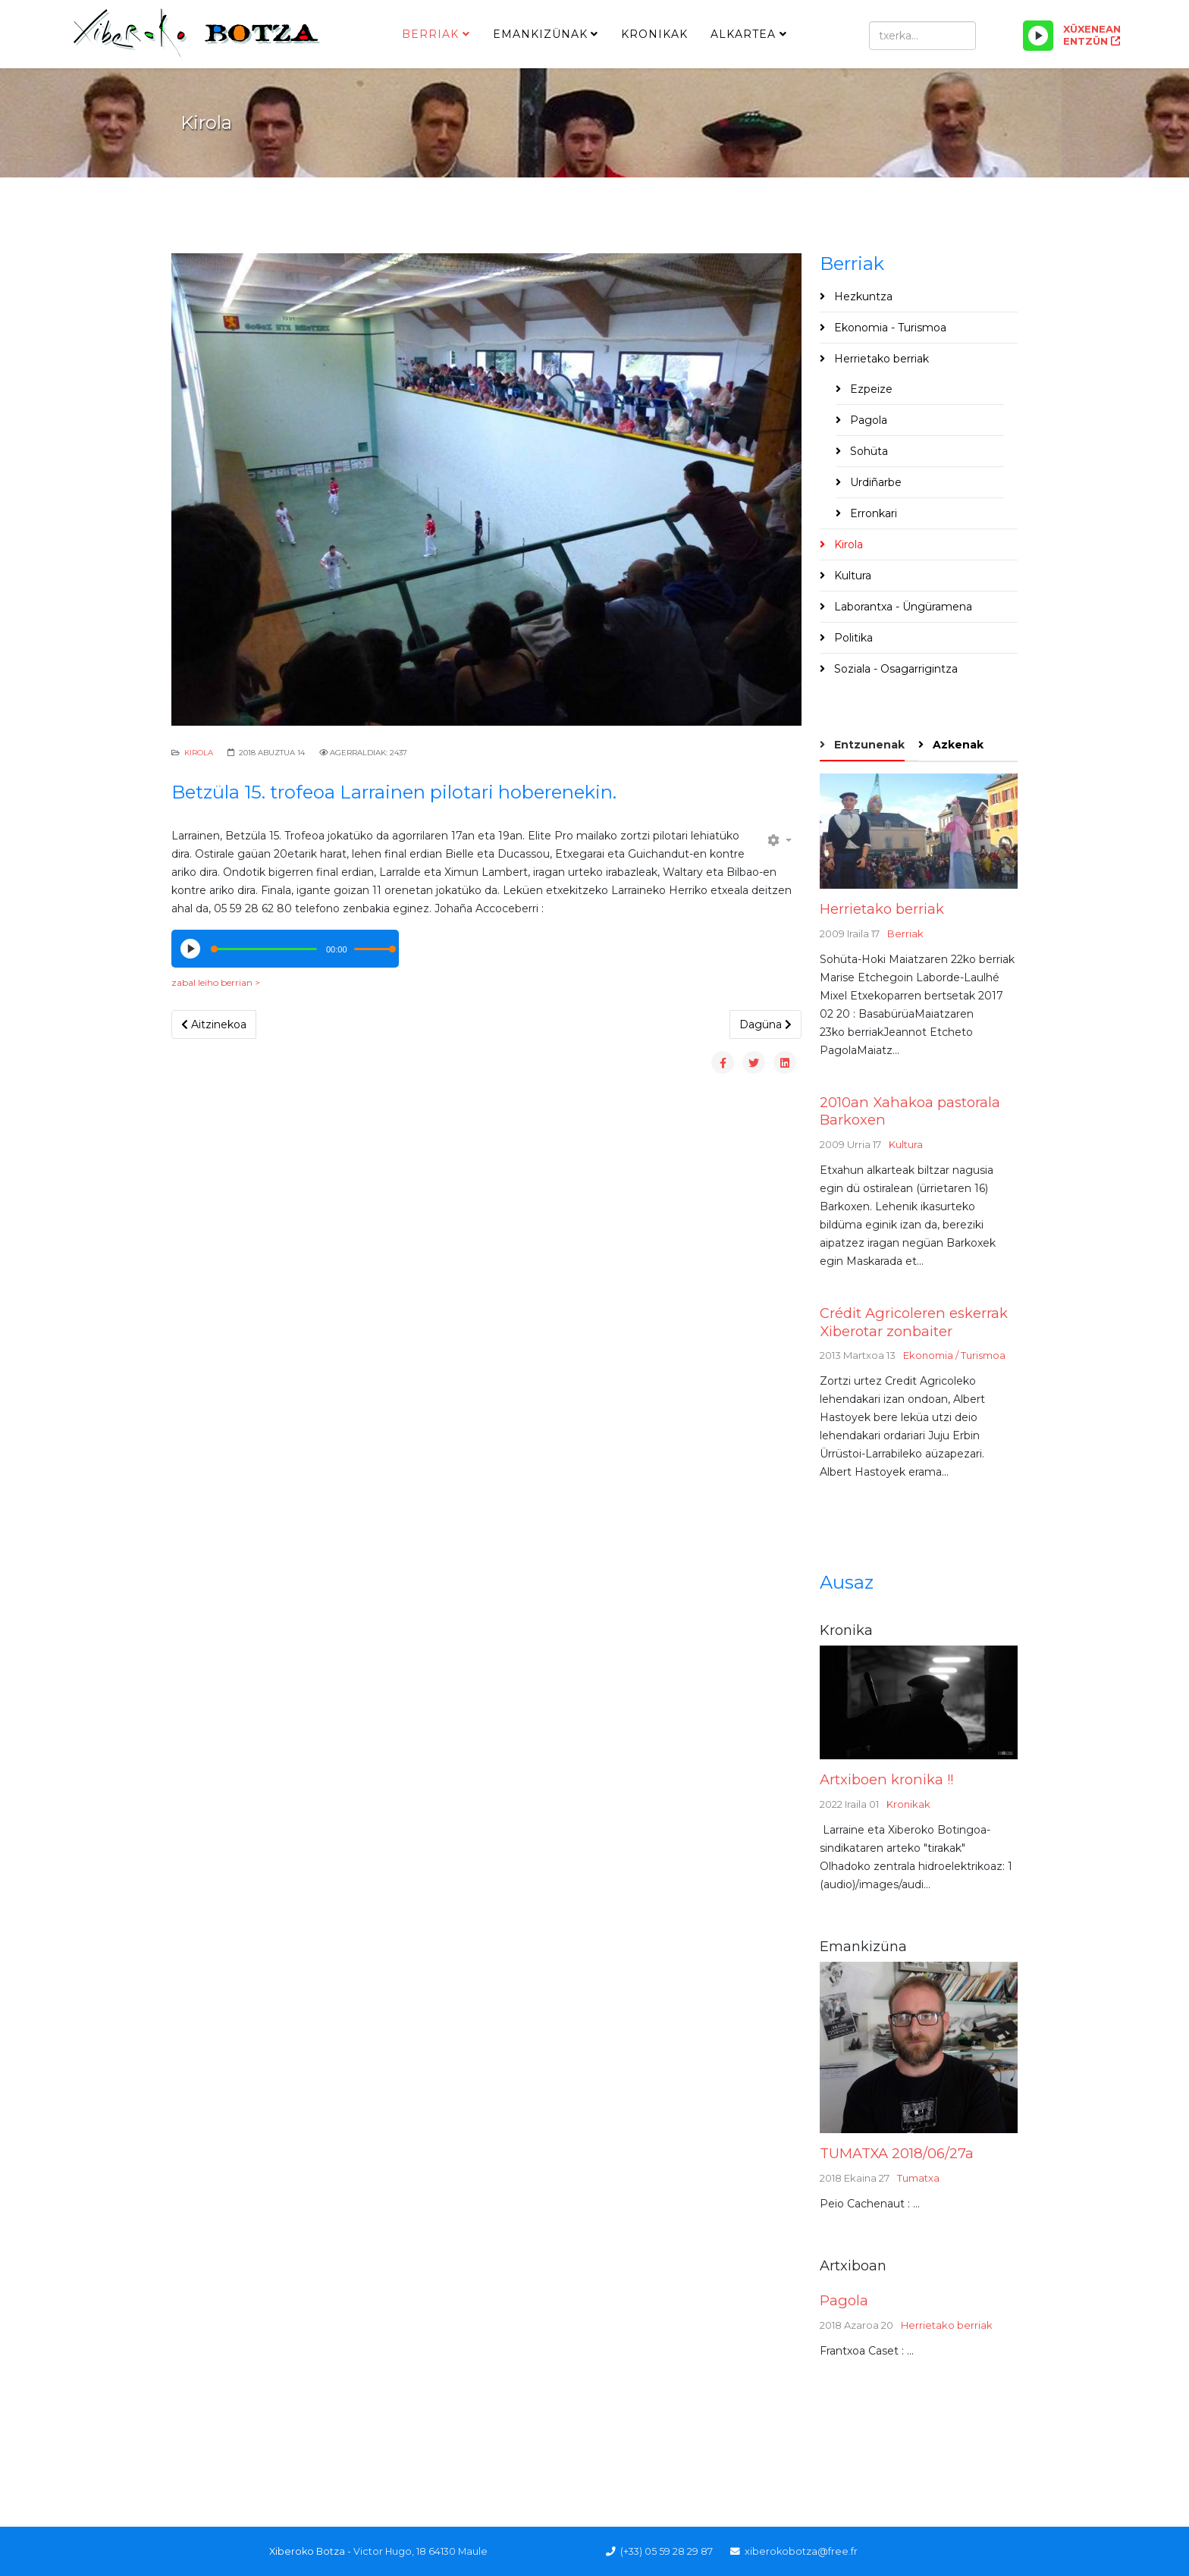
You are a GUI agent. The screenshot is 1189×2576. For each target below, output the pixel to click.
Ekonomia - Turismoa (888, 327)
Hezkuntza (862, 296)
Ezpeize (870, 389)
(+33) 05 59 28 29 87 (666, 2551)
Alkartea (743, 34)
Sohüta (867, 451)
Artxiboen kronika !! (886, 1779)
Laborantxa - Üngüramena (901, 606)
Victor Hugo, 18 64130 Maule (420, 2551)
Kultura (851, 575)
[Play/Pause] (1038, 35)
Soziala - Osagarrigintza (894, 669)
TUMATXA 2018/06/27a (897, 2153)
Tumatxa (918, 2178)
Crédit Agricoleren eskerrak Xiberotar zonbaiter (914, 1322)
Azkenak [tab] (957, 744)
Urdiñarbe (874, 482)
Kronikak (654, 34)
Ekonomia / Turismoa (954, 1355)
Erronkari (872, 513)
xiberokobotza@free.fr (801, 2551)
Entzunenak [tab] (868, 744)
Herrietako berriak (880, 359)
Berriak (430, 34)
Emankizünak (540, 34)
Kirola (198, 753)
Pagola (867, 420)
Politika (852, 638)
